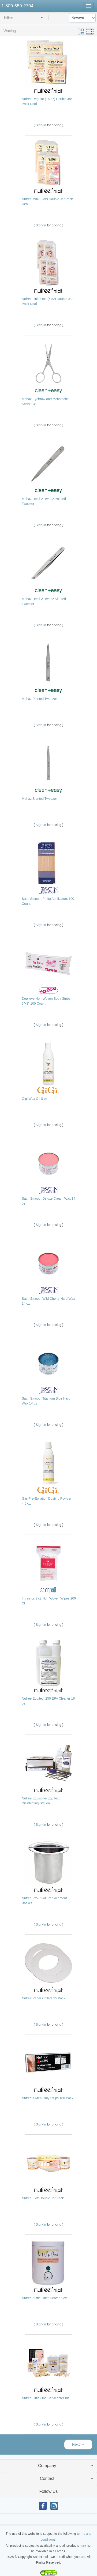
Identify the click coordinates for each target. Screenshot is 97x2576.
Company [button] (47, 2465)
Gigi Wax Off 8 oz (34, 1098)
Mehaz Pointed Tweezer (39, 699)
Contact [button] (47, 2478)
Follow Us (48, 2491)
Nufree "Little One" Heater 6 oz (44, 2298)
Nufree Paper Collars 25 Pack (43, 1998)
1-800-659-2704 (17, 5)
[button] (27, 18)
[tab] (48, 18)
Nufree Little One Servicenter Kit (45, 2398)
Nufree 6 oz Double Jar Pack (43, 2198)
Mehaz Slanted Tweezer (39, 798)
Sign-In (41, 125)
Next (78, 2444)
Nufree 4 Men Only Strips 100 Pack (47, 2098)
